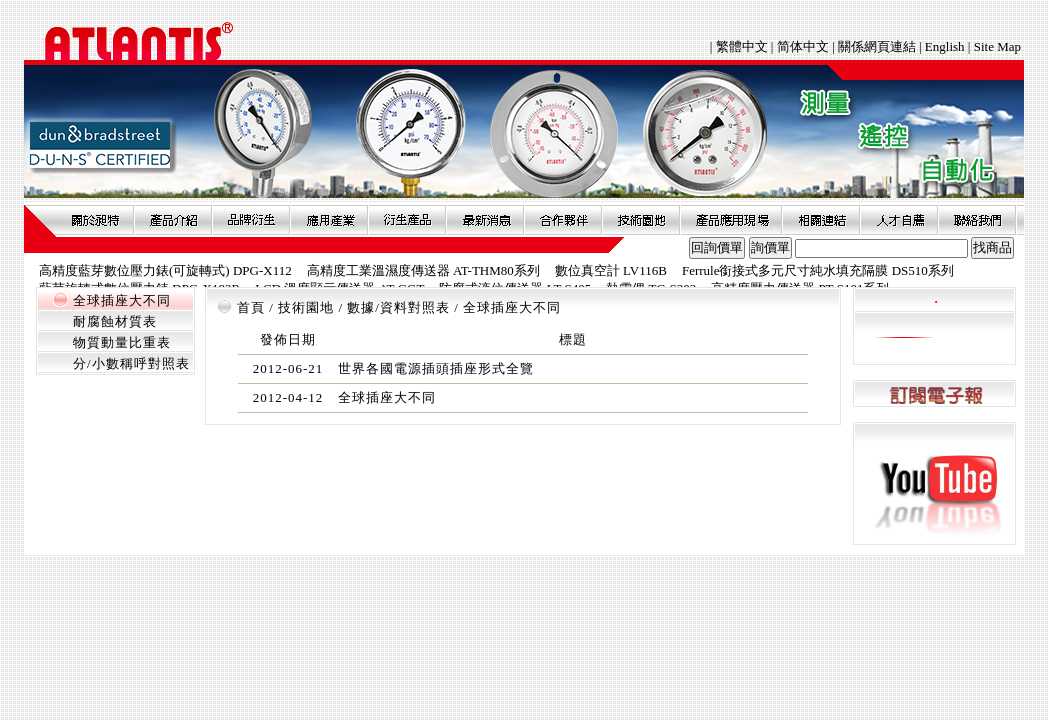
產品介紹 (173, 220)
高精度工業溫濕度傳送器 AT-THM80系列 (423, 270)
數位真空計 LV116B (611, 270)
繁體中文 (743, 46)
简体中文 (803, 46)
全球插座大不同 (122, 300)
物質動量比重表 (122, 342)
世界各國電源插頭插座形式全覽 (436, 368)
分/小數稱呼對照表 (131, 363)
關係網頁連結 (877, 46)
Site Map (997, 46)
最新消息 (485, 220)
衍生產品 (407, 220)
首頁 (251, 307)
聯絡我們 (977, 220)
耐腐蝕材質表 (115, 321)
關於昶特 (95, 220)
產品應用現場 (731, 220)
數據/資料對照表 (398, 307)
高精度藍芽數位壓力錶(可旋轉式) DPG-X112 (165, 270)
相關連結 (821, 220)
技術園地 (641, 220)
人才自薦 (899, 220)
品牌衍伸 (251, 220)
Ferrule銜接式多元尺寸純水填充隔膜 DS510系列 (818, 270)
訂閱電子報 (934, 394)
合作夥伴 (563, 220)
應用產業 (329, 220)
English (945, 46)
